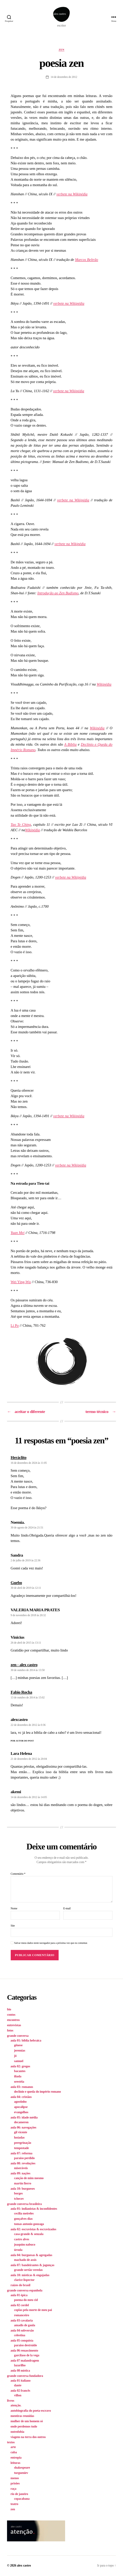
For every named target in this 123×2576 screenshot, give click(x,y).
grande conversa (17, 2036)
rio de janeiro (19, 2494)
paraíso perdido (24, 2158)
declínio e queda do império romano (37, 2092)
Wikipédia (104, 685)
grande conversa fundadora (25, 2376)
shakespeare (22, 2468)
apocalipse (21, 2107)
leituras (15, 2463)
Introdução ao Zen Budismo (57, 593)
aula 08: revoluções (23, 2164)
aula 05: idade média (24, 2118)
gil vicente (20, 2132)
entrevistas (14, 2025)
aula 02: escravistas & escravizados (33, 2230)
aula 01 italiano (21, 2381)
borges (18, 2194)
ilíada (17, 2077)
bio (9, 2010)
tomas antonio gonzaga (29, 2224)
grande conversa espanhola (24, 2291)
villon (17, 2396)
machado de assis (25, 2260)
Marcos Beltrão (86, 260)
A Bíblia (70, 745)
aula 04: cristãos (21, 2097)
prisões (15, 2484)
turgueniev (21, 2473)
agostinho (20, 2102)
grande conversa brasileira (24, 2204)
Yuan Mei (18, 1233)
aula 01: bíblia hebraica (26, 2041)
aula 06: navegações (23, 2128)
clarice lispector (24, 2280)
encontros (13, 2020)
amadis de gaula (24, 2325)
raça (13, 2489)
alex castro (24, 2566)
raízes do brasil (20, 2285)
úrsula (18, 2250)
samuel (18, 2061)
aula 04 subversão (22, 2331)
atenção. (16, 2406)
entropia (16, 2458)
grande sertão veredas (28, 2270)
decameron (21, 2122)
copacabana (21, 2499)
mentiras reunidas (22, 2416)
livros (10, 2401)
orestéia (19, 2082)
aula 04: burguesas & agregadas (31, 2255)
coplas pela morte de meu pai (33, 2310)
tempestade (21, 2148)
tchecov (19, 2199)
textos (11, 2443)
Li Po (15, 1326)
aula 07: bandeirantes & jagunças (32, 2265)
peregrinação (22, 2143)
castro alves (21, 2240)
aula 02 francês (20, 2391)
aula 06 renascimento (24, 2351)
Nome (14, 1909)
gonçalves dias (23, 2219)
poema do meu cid (26, 2300)
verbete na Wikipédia (71, 194)
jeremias (19, 2051)
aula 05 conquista (22, 2341)
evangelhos (21, 2112)
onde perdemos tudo (24, 2427)
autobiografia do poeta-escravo (31, 2411)
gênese (18, 2045)
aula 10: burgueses (23, 2189)
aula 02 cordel (20, 2305)
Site (13, 1926)
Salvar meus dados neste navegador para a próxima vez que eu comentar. (51, 1943)
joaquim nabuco (24, 2245)
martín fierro (22, 2184)
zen (61, 50)
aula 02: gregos (20, 2067)
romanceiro (21, 2315)
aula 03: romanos (22, 2087)
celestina (19, 2335)
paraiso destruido (25, 2346)
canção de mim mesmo (29, 2178)
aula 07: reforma (21, 2154)
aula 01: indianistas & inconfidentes (34, 2209)
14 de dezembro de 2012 (64, 77)
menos (15, 2478)
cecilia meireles (24, 2214)
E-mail (67, 1909)
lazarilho (20, 2366)
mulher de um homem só (27, 2421)
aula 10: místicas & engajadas (30, 2275)
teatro (14, 2504)
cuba (14, 2453)
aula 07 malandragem (25, 2361)
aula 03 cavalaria (22, 2321)
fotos (10, 2031)
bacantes (19, 2071)
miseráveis (21, 2168)
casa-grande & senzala (28, 2234)
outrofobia (17, 2432)
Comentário (18, 1874)
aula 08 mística (20, 2371)
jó (15, 2056)
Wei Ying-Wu (21, 1282)
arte (13, 2447)
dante (17, 2386)
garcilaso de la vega (26, 2356)
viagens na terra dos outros (28, 2437)
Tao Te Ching (21, 825)
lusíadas (19, 2138)
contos (11, 2015)
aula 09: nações (20, 2174)
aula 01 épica (19, 2295)
